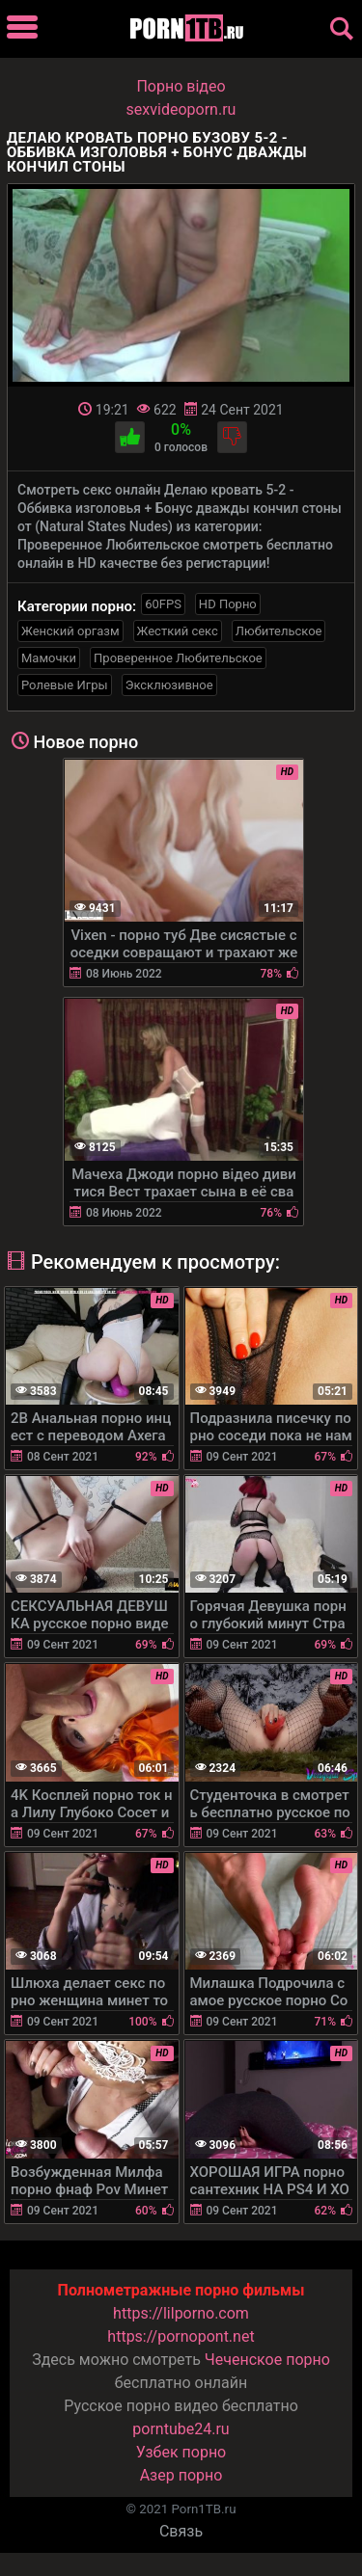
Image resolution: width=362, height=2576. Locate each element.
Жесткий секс (177, 631)
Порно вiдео (180, 86)
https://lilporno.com (181, 2313)
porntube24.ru (180, 2429)
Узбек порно (181, 2452)
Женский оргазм (70, 631)
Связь (181, 2531)
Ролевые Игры (64, 685)
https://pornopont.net (180, 2336)
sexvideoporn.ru (181, 109)
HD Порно (228, 604)
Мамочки (48, 658)
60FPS (163, 604)
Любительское (279, 631)
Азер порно (181, 2475)
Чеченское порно (267, 2359)
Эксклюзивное (169, 685)
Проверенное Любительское (178, 658)
